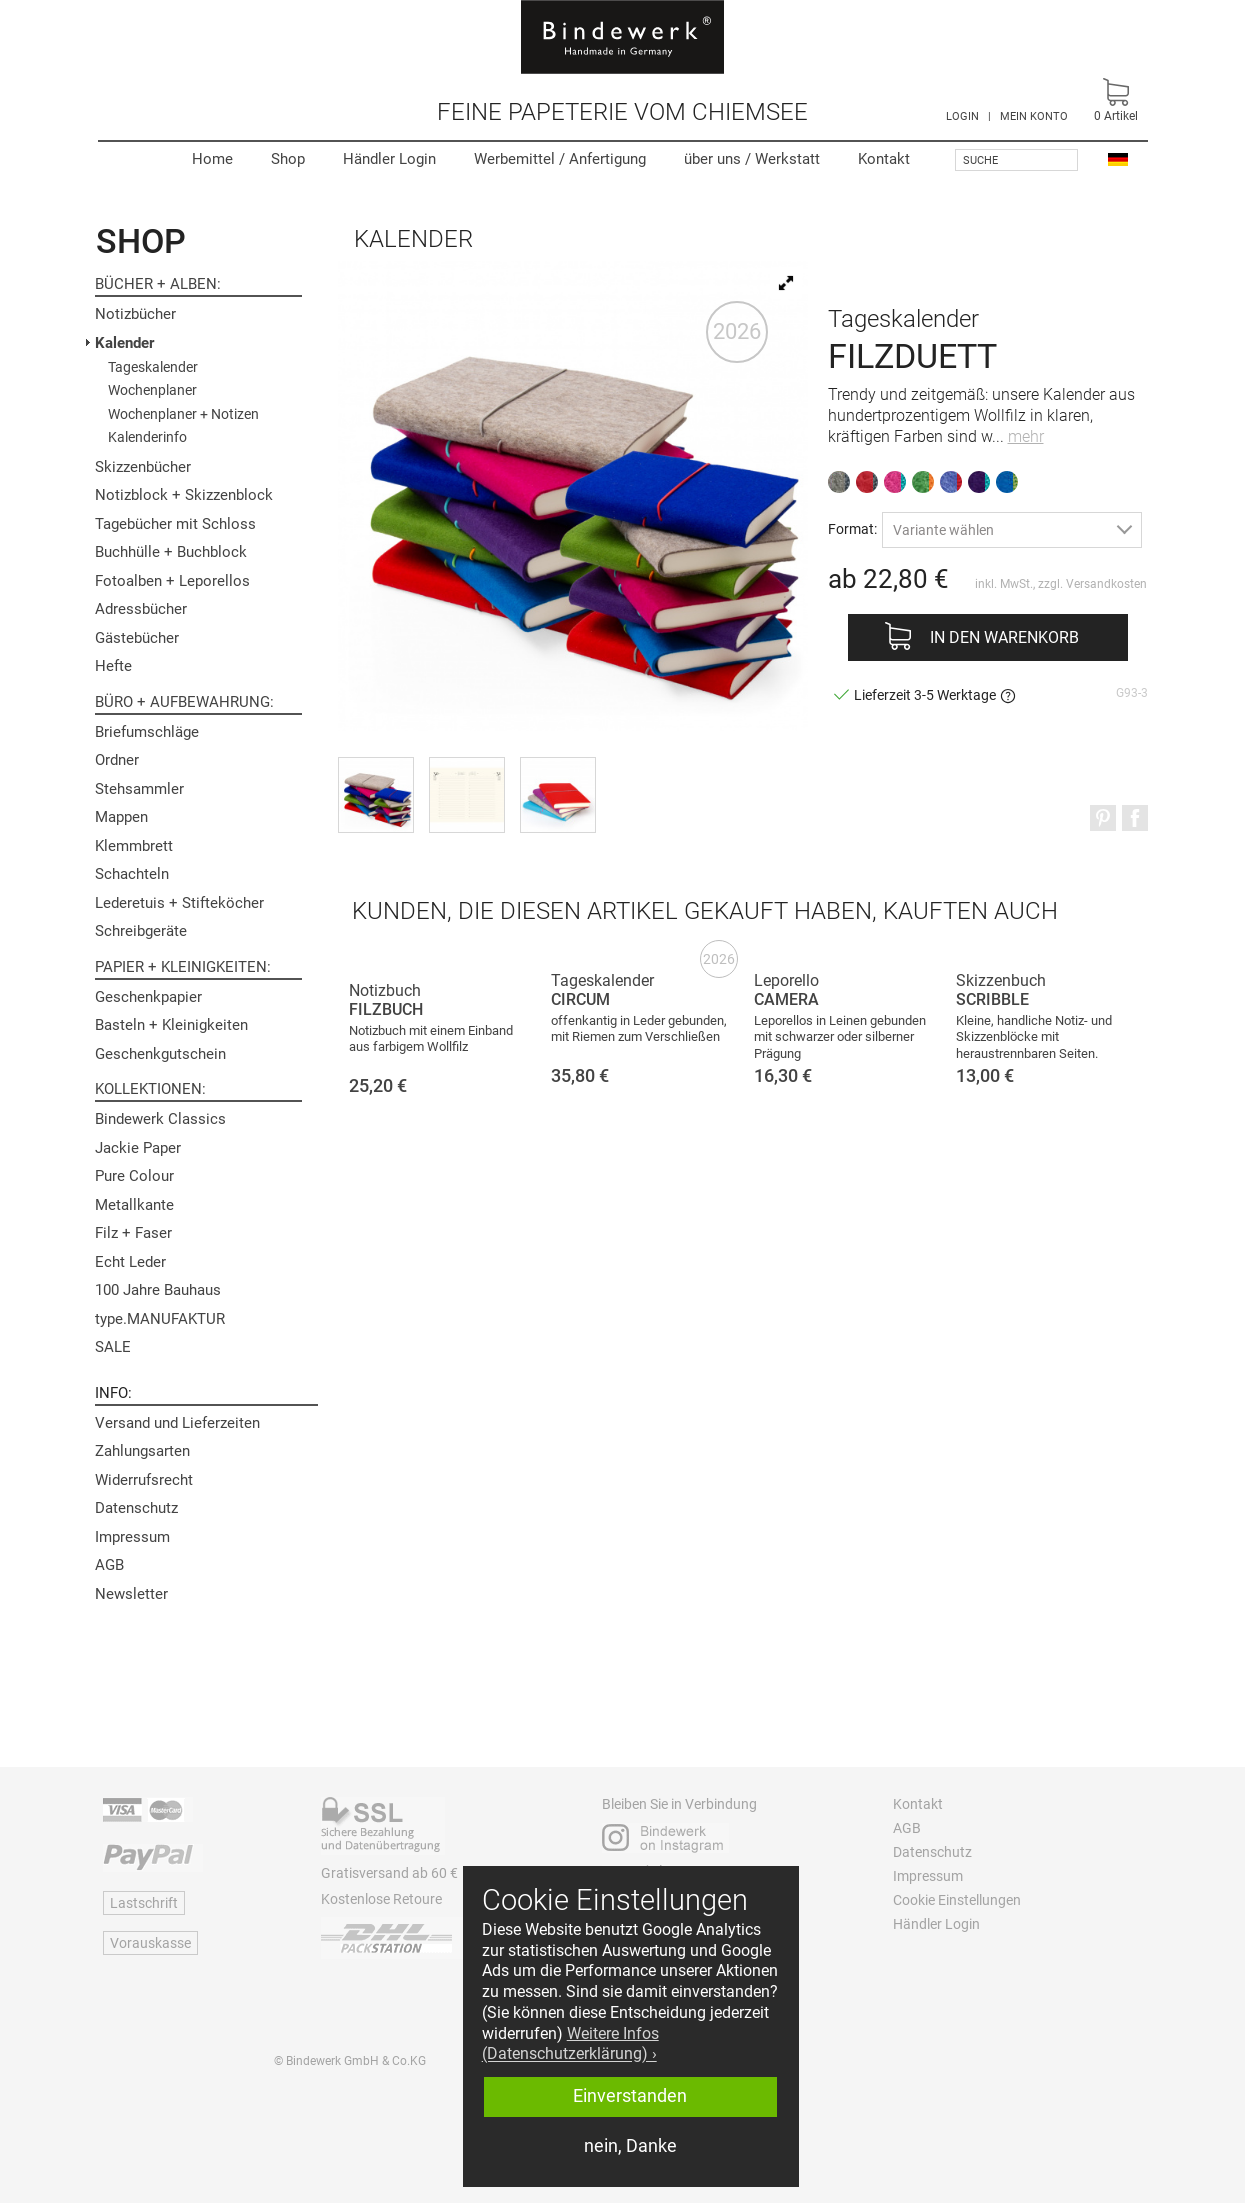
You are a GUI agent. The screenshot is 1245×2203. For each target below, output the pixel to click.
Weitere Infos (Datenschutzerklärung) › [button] (570, 2044)
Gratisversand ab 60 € (389, 1873)
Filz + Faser (133, 1233)
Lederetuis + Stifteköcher (179, 903)
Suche (980, 160)
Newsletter (131, 1594)
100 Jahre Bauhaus (158, 1290)
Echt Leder (130, 1262)
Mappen (121, 817)
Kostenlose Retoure (381, 1899)
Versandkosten (1106, 584)
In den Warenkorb (1004, 637)
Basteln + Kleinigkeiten (171, 1025)
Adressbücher (141, 609)
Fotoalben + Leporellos (172, 581)
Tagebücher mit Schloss (175, 524)
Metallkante (134, 1205)
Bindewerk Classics (160, 1119)
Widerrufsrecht (144, 1480)
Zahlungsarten (142, 1451)
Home (212, 159)
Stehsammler (139, 789)
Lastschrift (144, 1903)
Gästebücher (137, 638)
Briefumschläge (147, 732)
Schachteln (132, 874)
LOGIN (962, 116)
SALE (113, 1347)
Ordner (117, 760)
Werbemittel (560, 159)
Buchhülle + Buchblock (171, 552)
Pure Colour (134, 1176)
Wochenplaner (152, 390)
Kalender (124, 343)
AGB (109, 1565)
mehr (1026, 436)
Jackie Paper (138, 1148)
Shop (288, 159)
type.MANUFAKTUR (160, 1319)
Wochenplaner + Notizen (183, 414)
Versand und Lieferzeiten (177, 1423)
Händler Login (389, 159)
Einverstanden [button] (630, 2096)
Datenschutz (136, 1508)
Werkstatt (752, 159)
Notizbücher (135, 314)
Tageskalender (153, 367)
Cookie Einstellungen (957, 1900)
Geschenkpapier (148, 997)
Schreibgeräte (141, 931)
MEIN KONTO (1034, 116)
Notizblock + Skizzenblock (184, 495)
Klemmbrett (134, 846)
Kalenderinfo (147, 437)
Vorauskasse (150, 1943)
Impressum (132, 1537)
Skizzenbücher (143, 467)
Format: (852, 528)
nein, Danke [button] (630, 2146)
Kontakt (884, 159)
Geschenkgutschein (160, 1054)
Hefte (113, 666)
